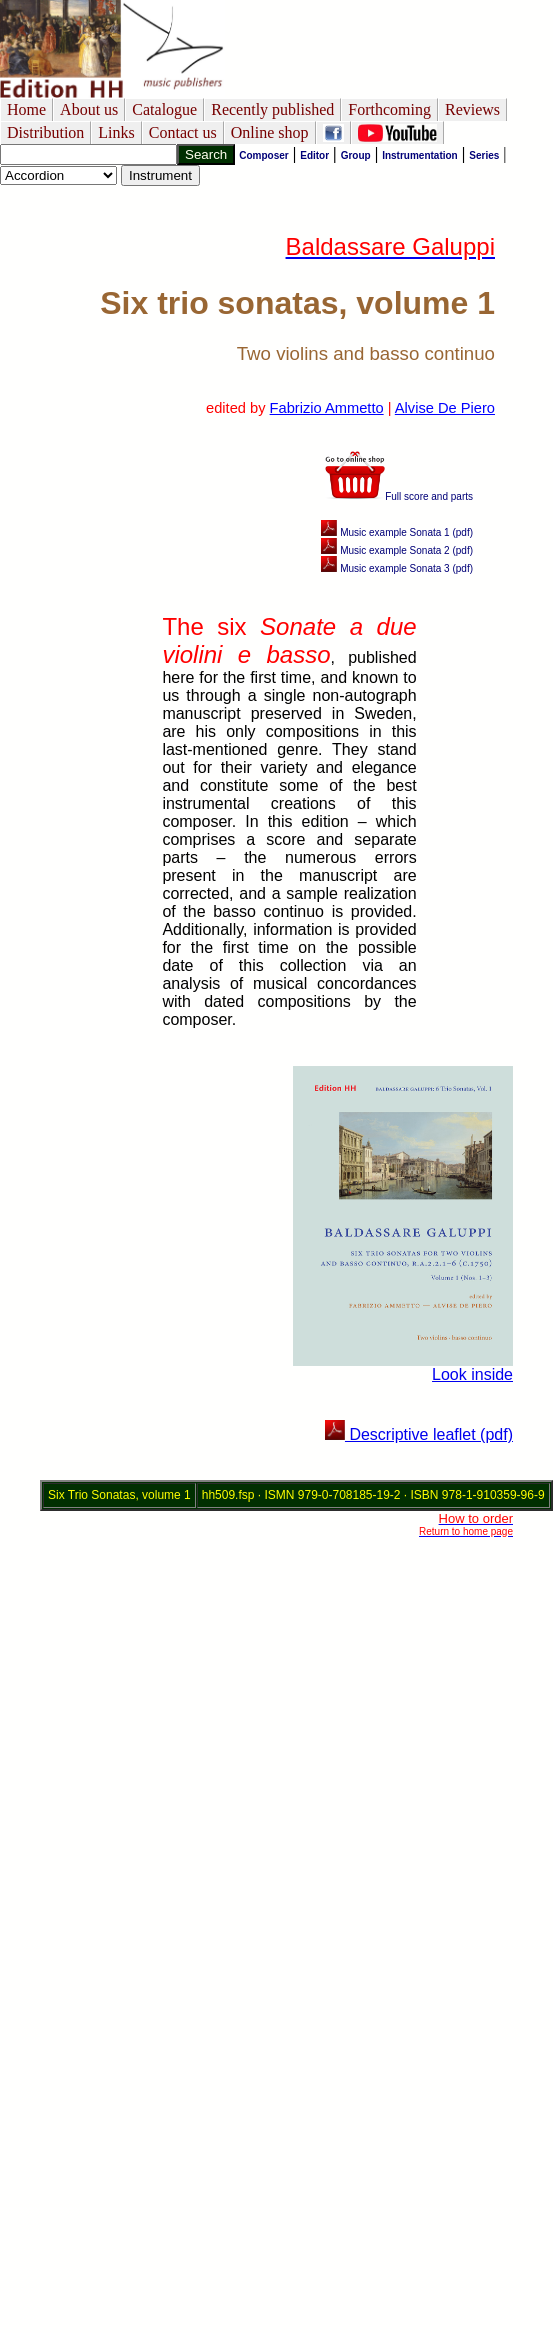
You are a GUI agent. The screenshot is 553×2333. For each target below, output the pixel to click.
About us (89, 109)
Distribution (45, 132)
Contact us (183, 132)
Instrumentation (420, 155)
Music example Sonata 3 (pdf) (397, 568)
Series (484, 155)
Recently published (272, 109)
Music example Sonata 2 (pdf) (397, 550)
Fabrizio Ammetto (327, 408)
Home (26, 109)
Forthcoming (389, 109)
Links (116, 132)
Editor (314, 155)
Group (356, 155)
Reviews (472, 109)
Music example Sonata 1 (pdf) (397, 532)
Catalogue (164, 109)
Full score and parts (399, 496)
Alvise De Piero (445, 408)
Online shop (270, 132)
